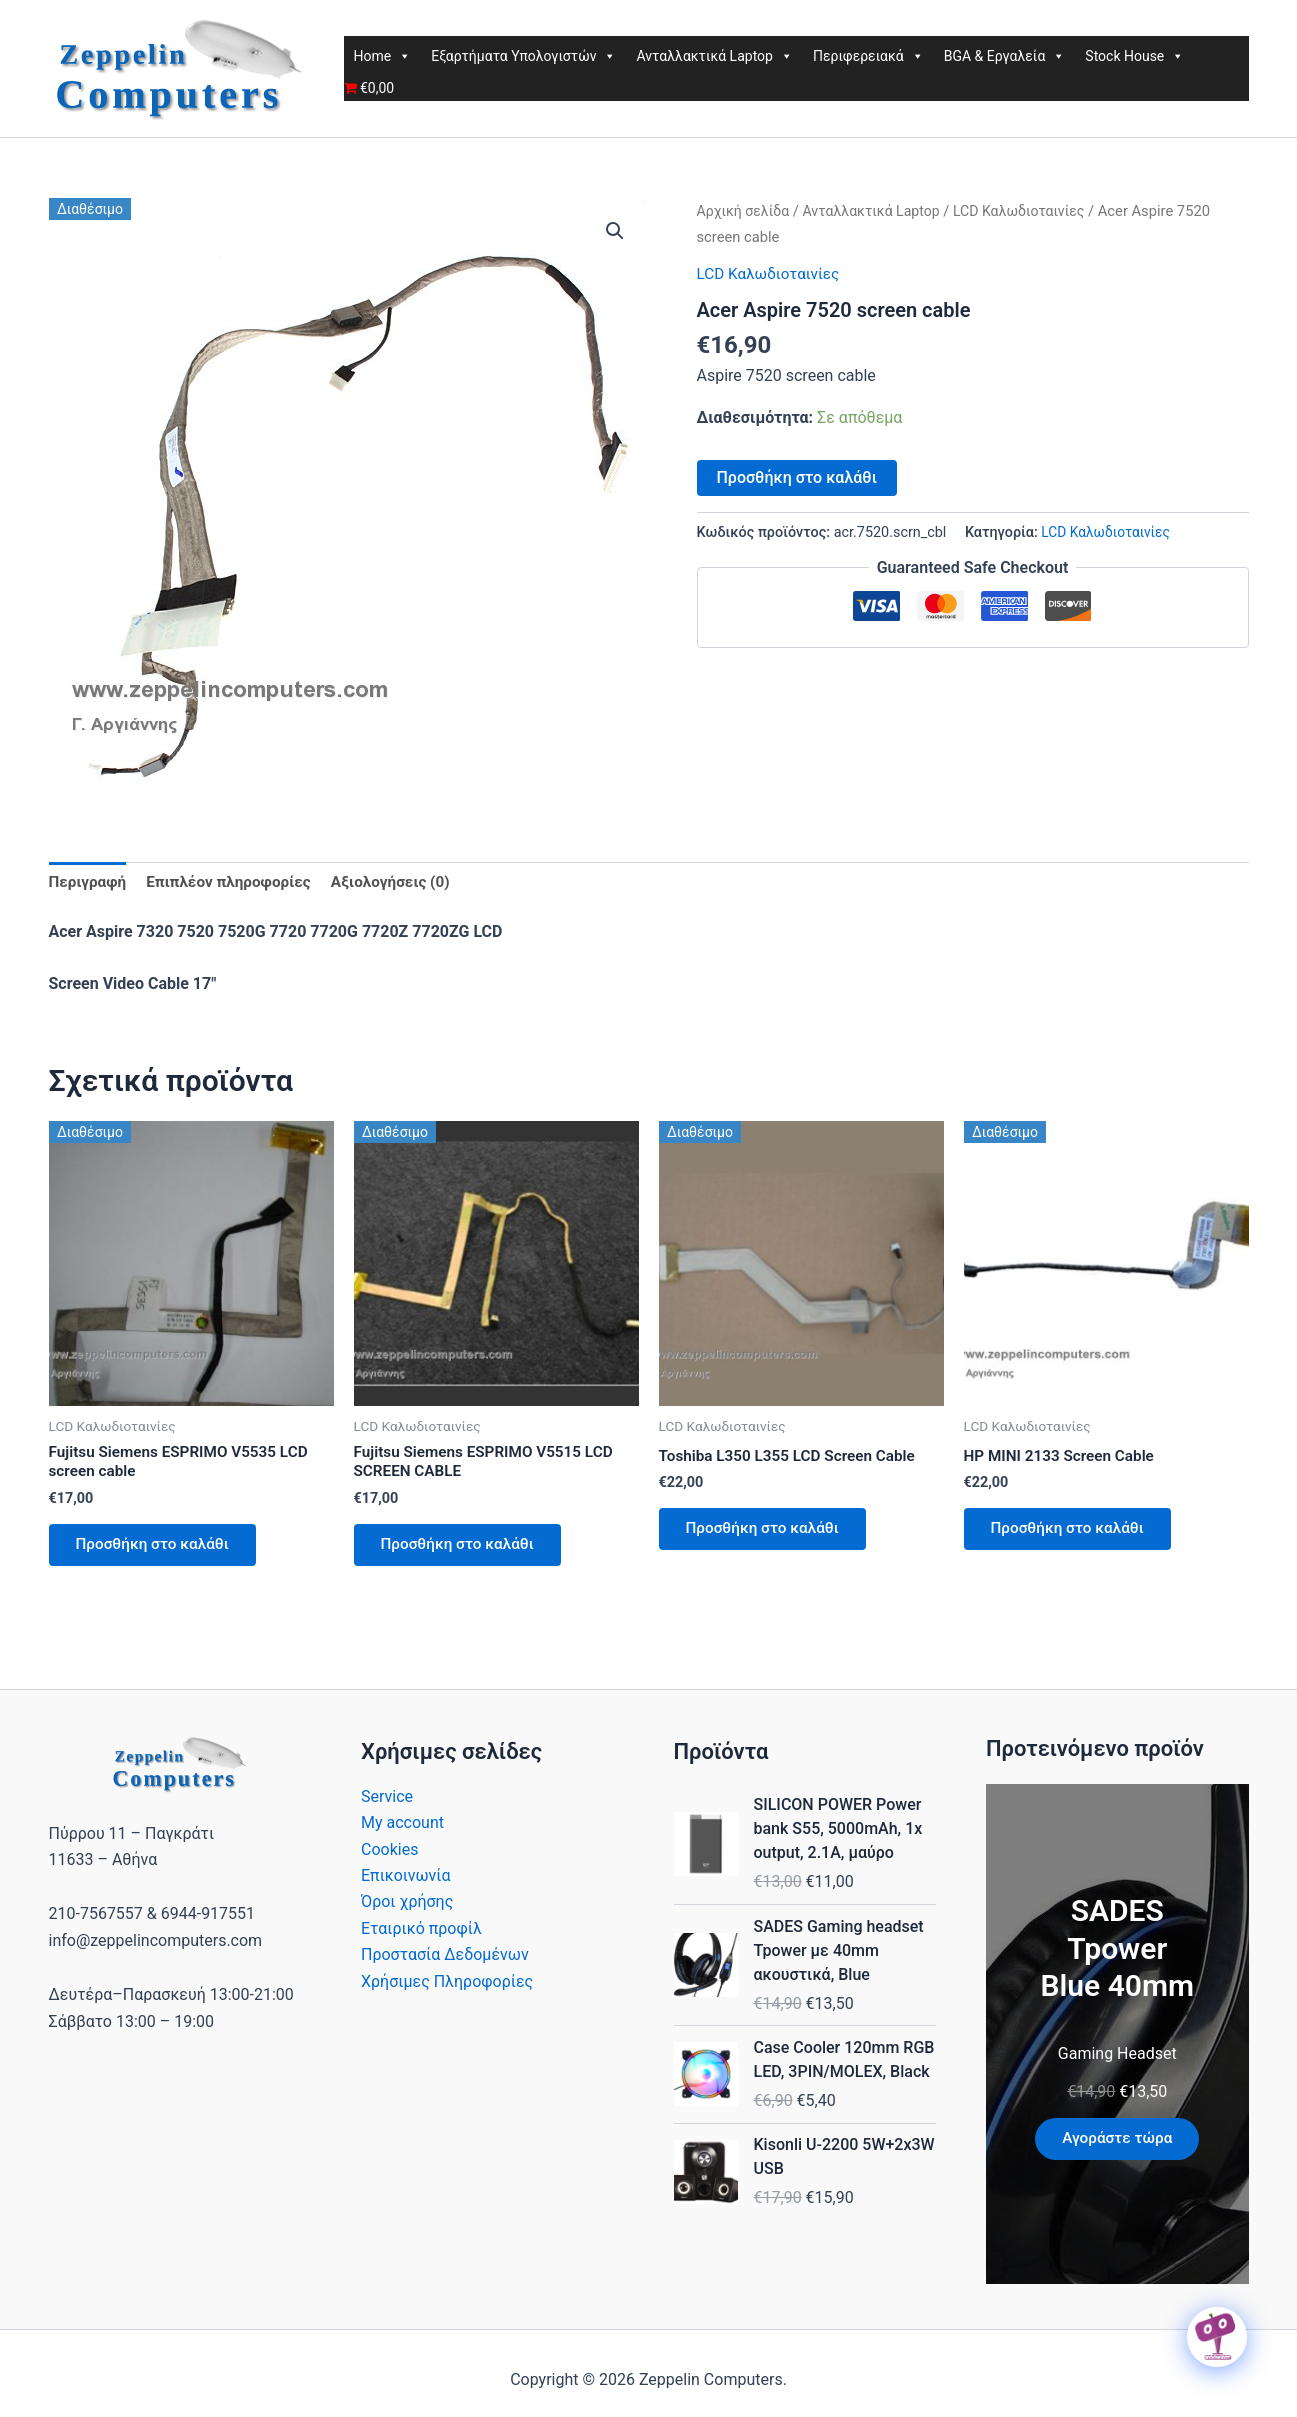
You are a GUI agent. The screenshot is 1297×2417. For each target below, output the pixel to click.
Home (383, 56)
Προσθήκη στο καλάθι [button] (159, 1551)
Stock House (1134, 56)
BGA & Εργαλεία (1005, 56)
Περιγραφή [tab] (89, 882)
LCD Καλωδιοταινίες (1033, 211)
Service (387, 1805)
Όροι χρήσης (407, 1910)
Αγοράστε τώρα (1117, 2147)
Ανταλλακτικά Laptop (714, 56)
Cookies (389, 1858)
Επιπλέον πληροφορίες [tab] (236, 882)
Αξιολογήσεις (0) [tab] (404, 882)
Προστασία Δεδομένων (445, 1963)
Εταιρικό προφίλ (421, 1937)
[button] (615, 232)
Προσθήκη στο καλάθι (797, 476)
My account (402, 1831)
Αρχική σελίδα (745, 211)
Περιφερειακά (868, 56)
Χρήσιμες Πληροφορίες (447, 1990)
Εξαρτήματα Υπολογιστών (523, 56)
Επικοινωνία (406, 1884)
